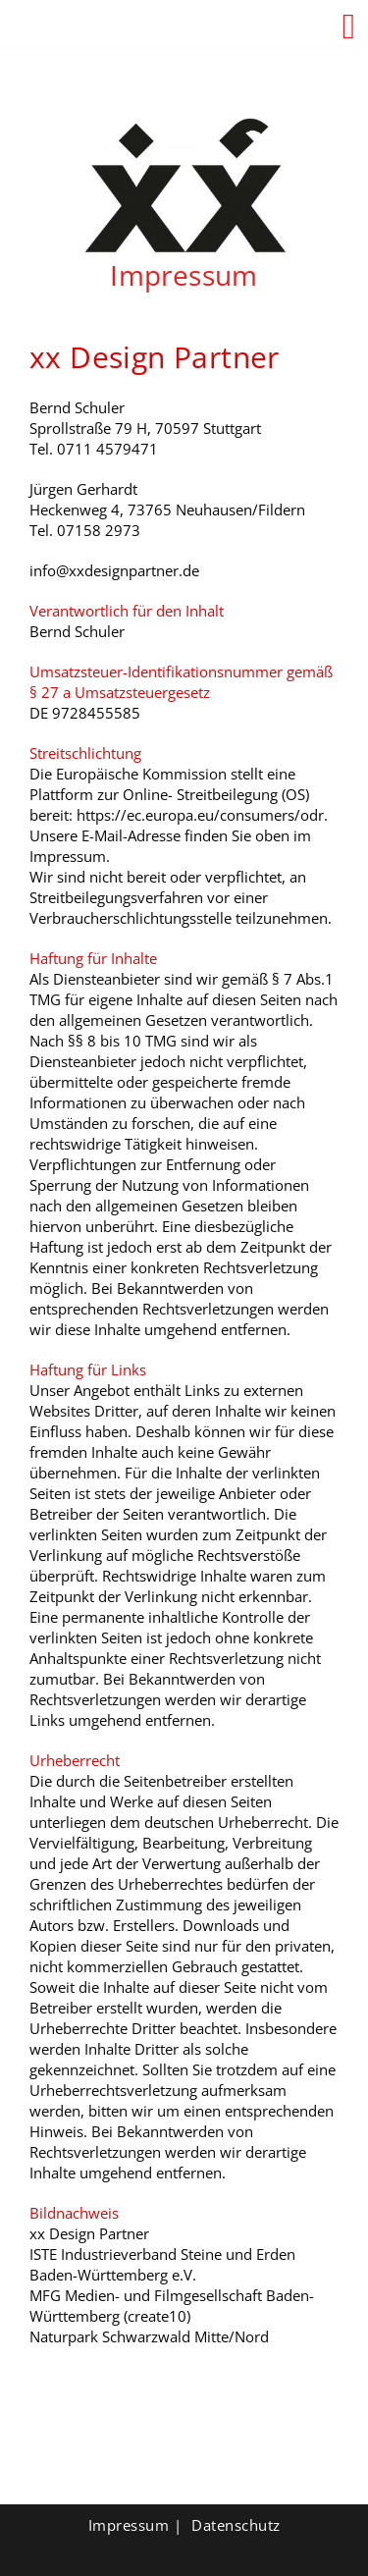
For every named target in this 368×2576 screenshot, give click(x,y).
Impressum (129, 2525)
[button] (349, 26)
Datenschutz (236, 2525)
